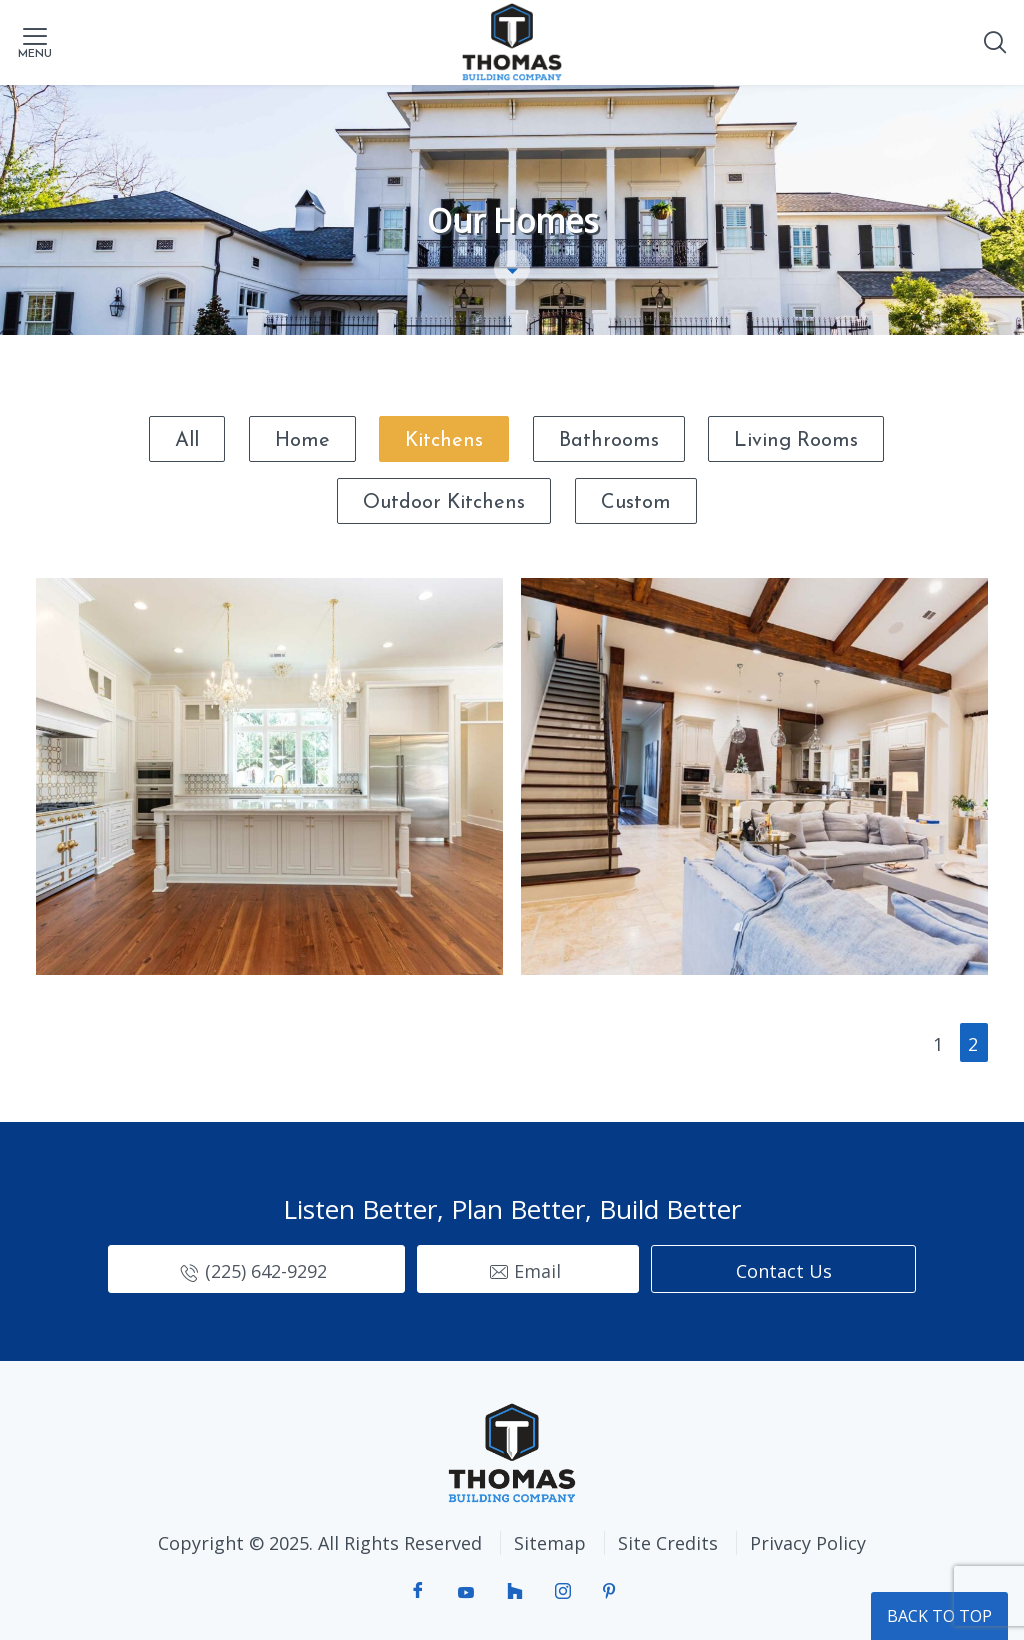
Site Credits (668, 1543)
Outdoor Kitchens (444, 503)
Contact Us (784, 1271)
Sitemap (550, 1543)
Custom (636, 503)
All (187, 441)
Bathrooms (609, 441)
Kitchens (444, 441)
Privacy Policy (808, 1543)
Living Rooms (796, 441)
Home (302, 441)
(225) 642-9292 (266, 1271)
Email (537, 1271)
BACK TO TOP (939, 1616)
